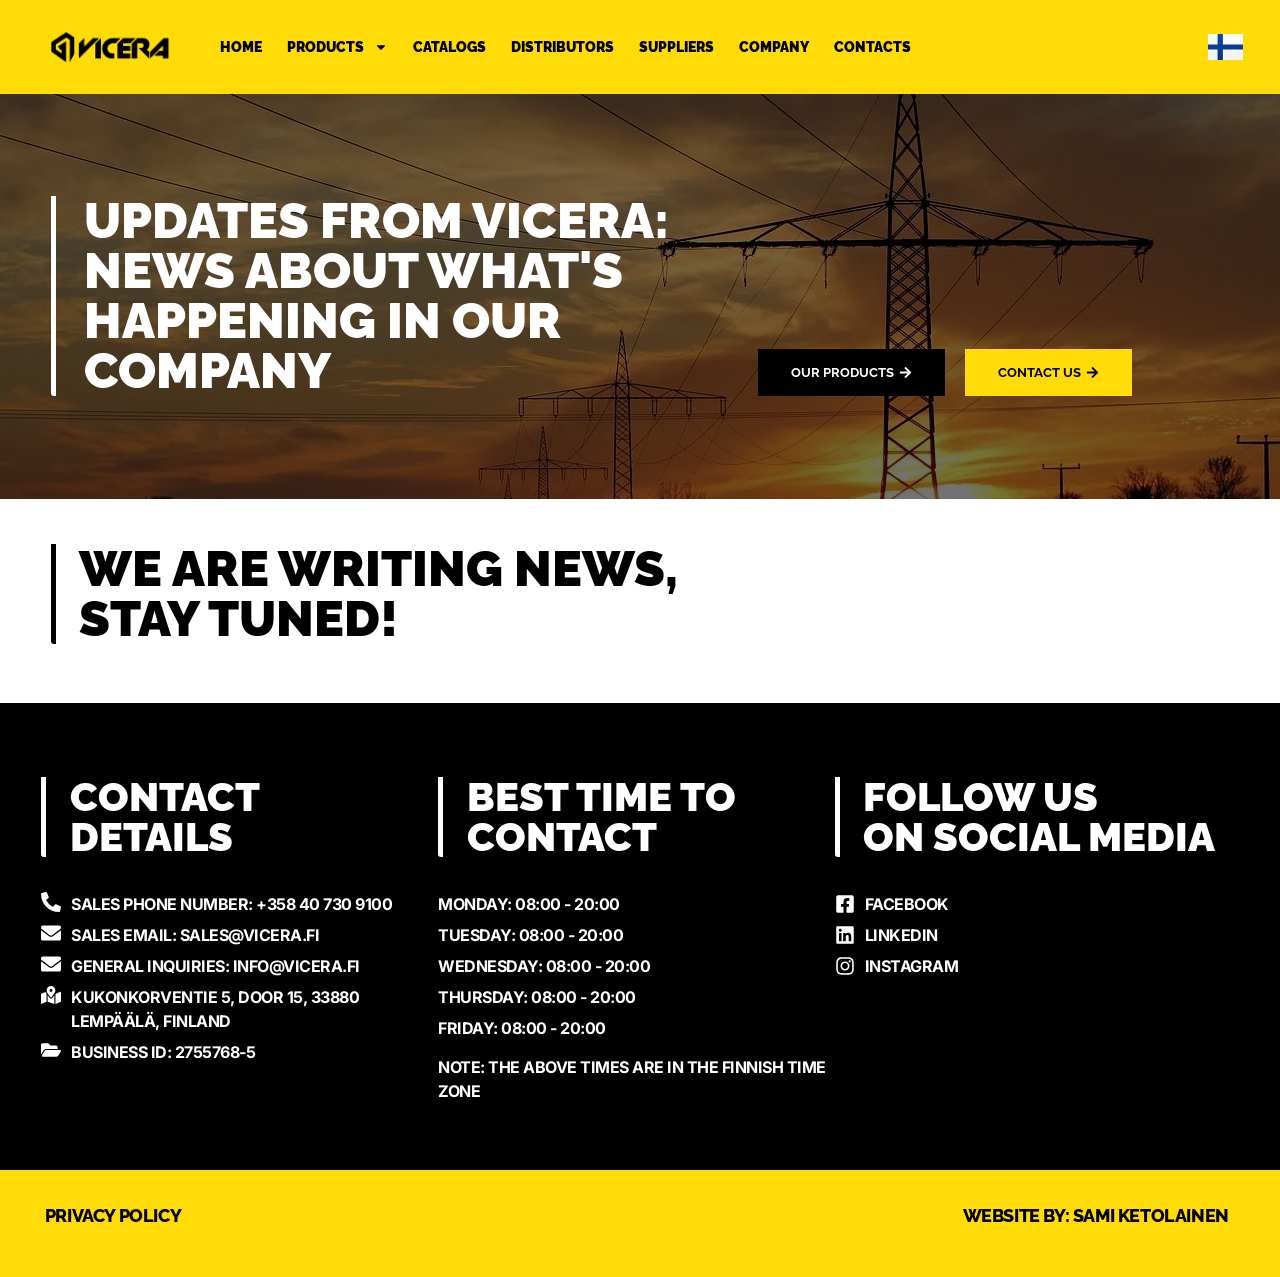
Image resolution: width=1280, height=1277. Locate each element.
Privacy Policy (113, 1215)
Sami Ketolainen (1151, 1215)
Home (241, 47)
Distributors (562, 47)
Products (337, 47)
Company (774, 47)
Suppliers (676, 47)
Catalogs (449, 47)
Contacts (872, 47)
